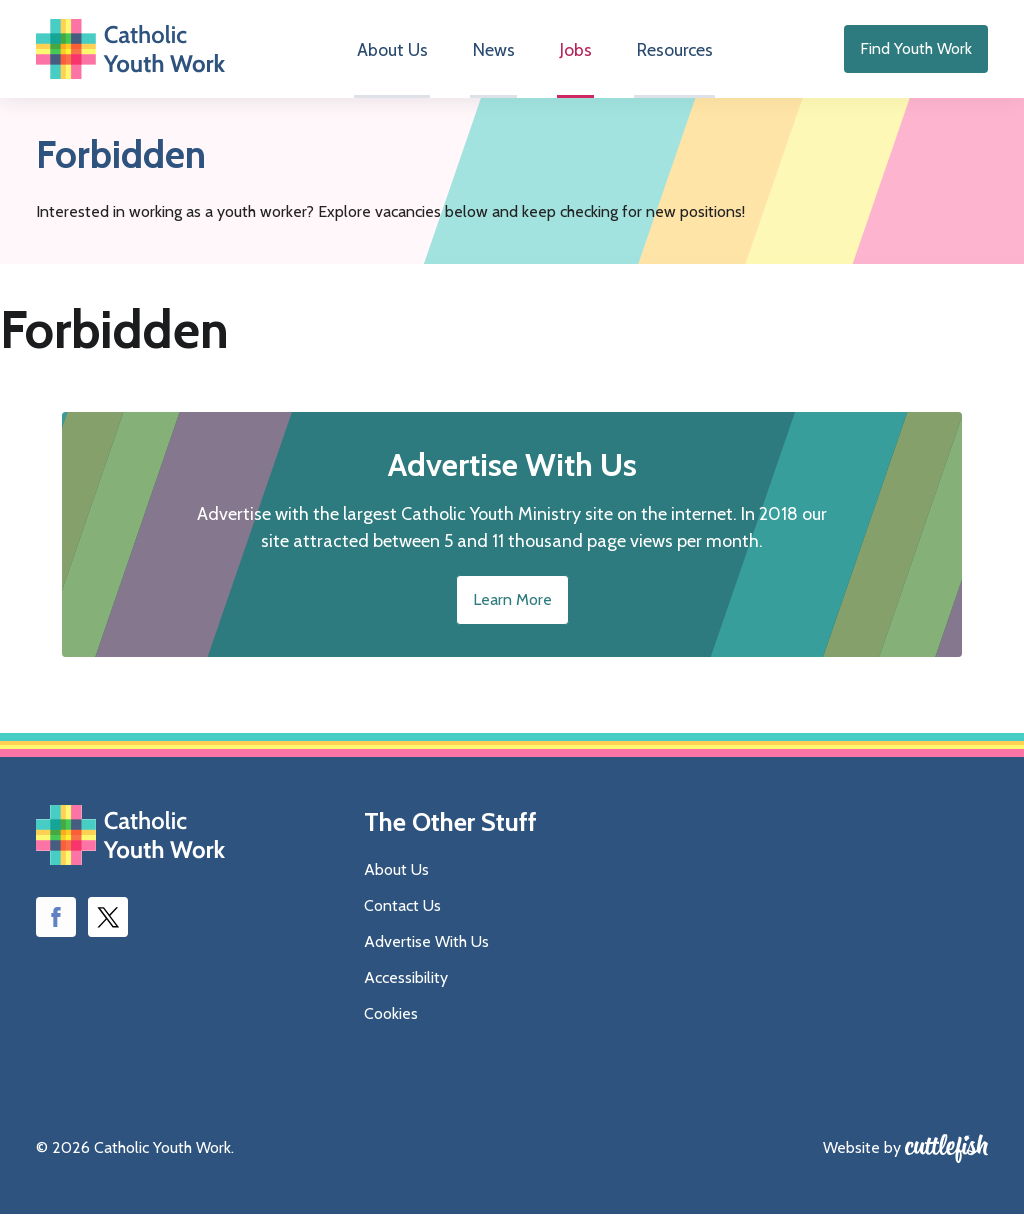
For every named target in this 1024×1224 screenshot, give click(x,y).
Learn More (512, 609)
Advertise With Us (426, 951)
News (495, 55)
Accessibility (406, 987)
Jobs (572, 55)
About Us (398, 55)
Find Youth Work (916, 53)
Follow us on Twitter (108, 927)
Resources (667, 55)
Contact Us (402, 915)
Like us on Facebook (56, 927)
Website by (862, 1157)
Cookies (391, 1023)
